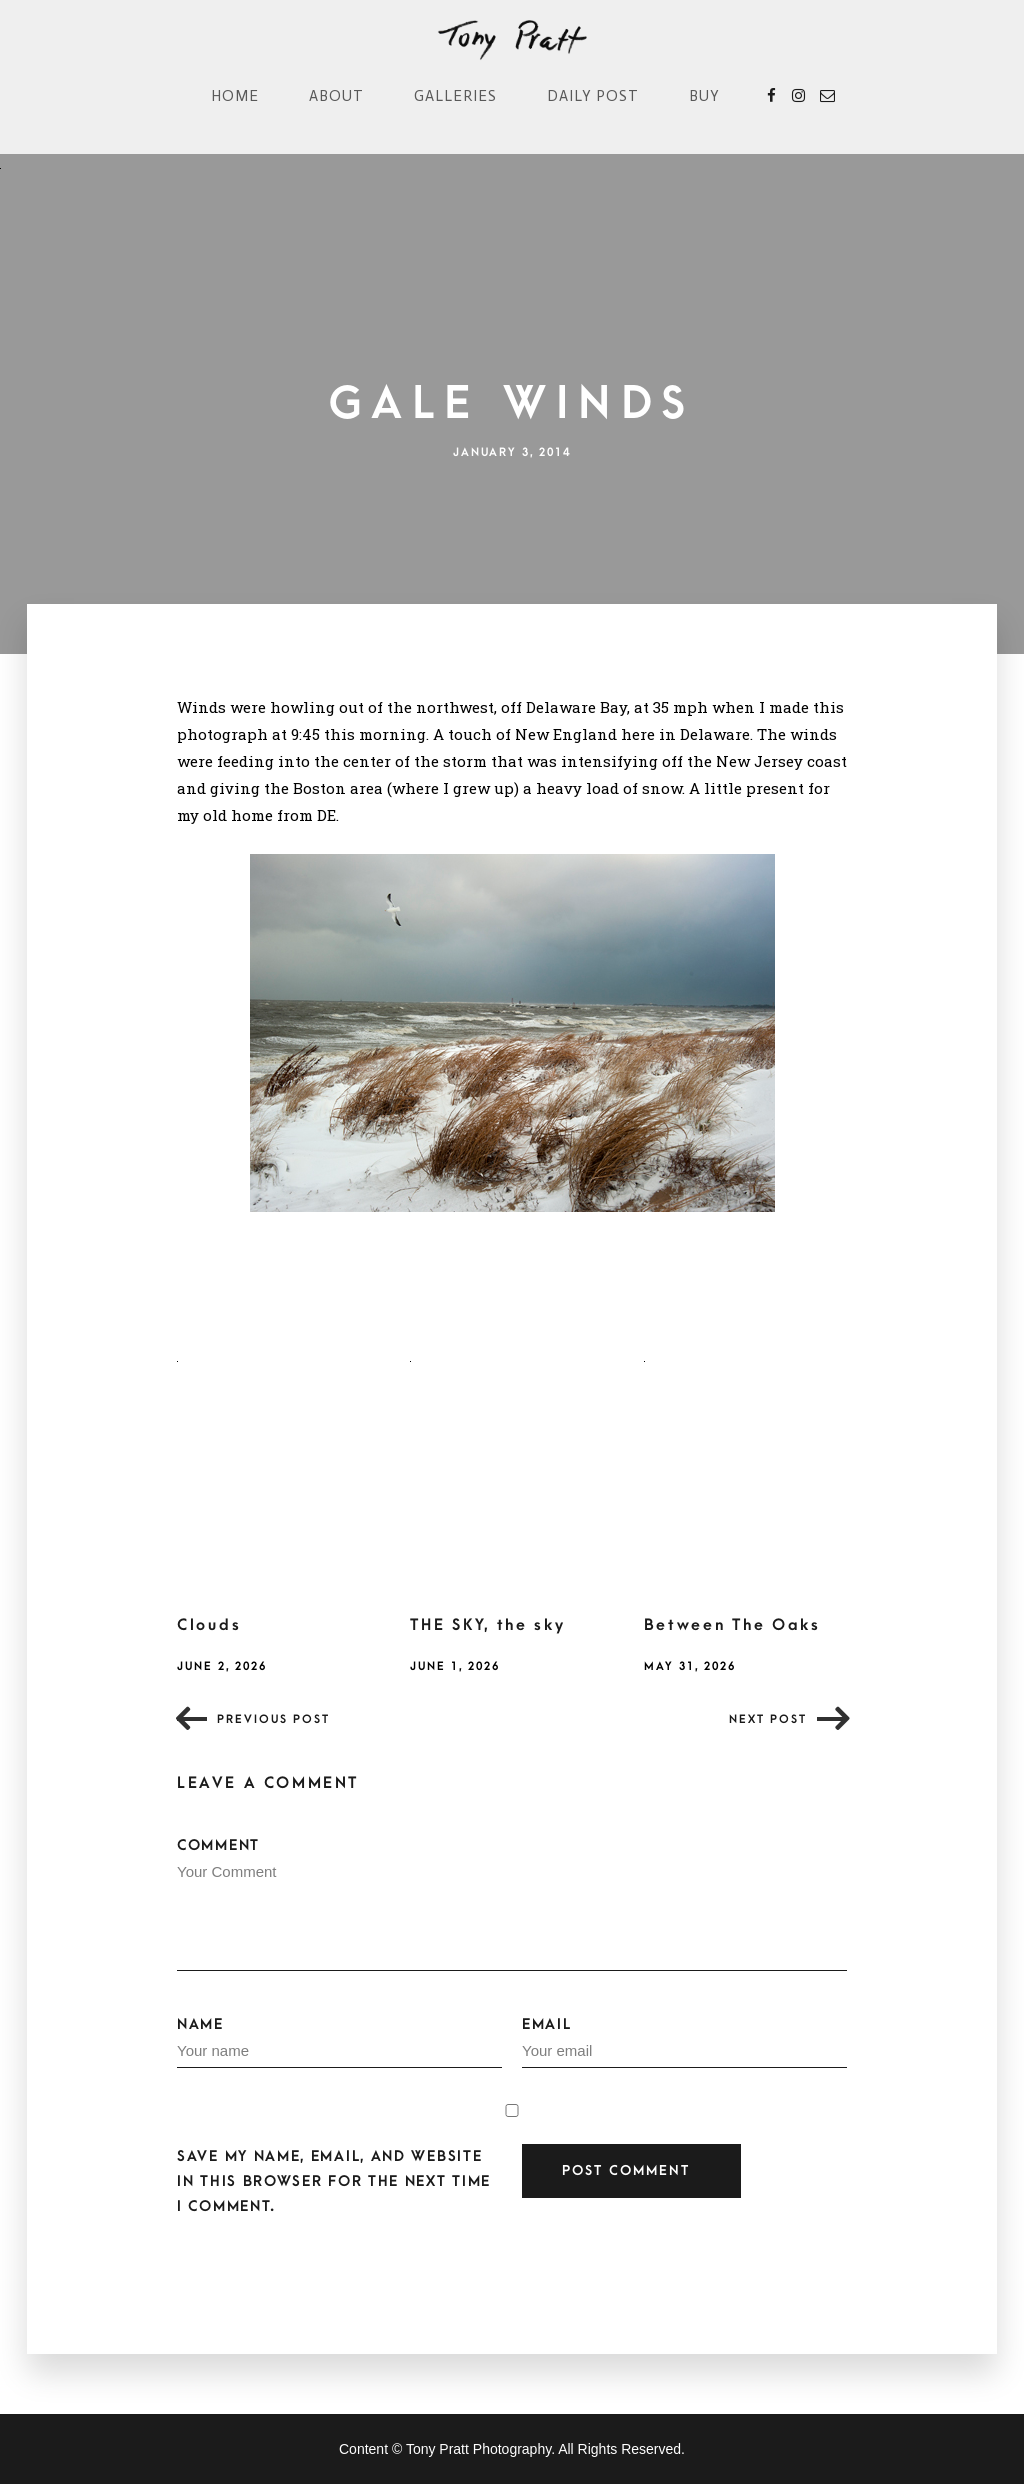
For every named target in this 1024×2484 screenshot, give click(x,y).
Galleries (455, 96)
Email (684, 2042)
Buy (704, 96)
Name (339, 2042)
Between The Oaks (732, 1625)
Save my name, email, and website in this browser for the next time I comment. (334, 2181)
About (336, 96)
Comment (512, 1904)
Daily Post (593, 96)
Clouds (209, 1625)
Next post (768, 1719)
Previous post (273, 1719)
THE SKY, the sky (487, 1625)
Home (235, 96)
